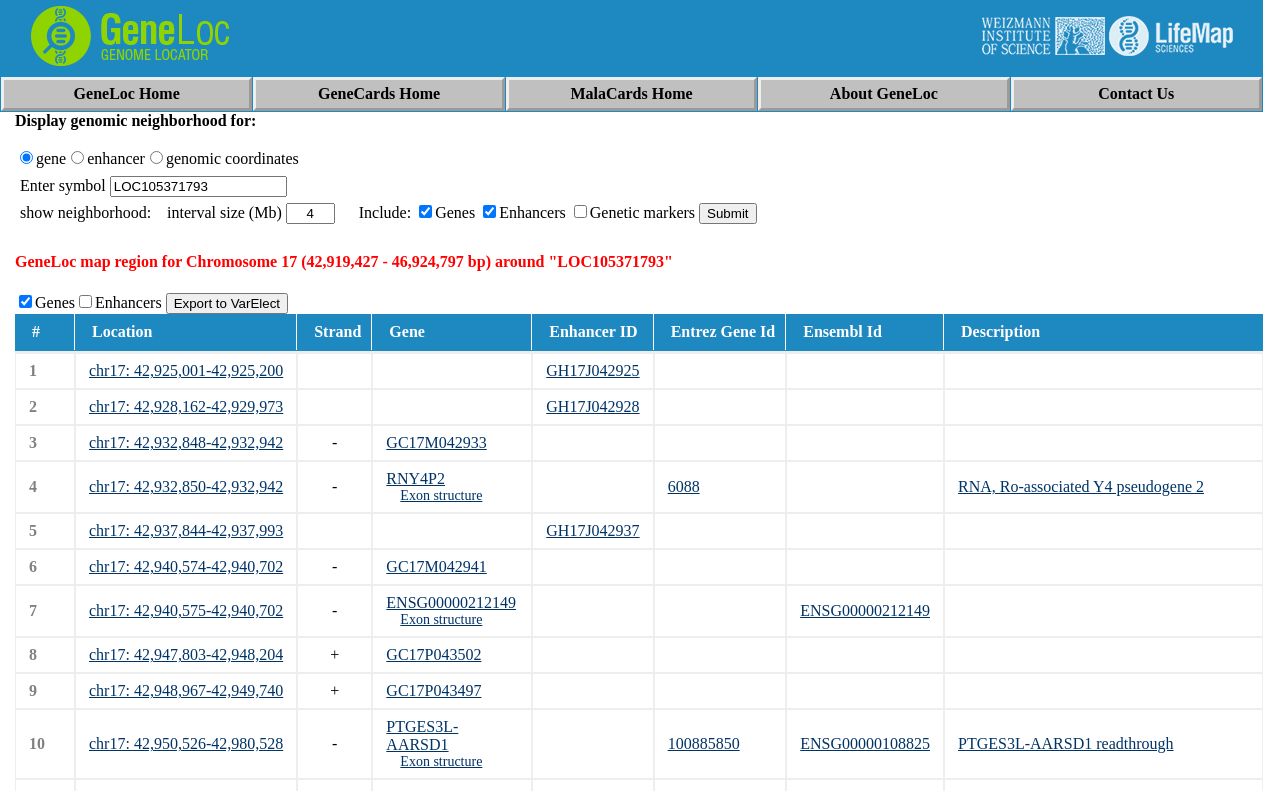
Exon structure (441, 495)
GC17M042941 (436, 566)
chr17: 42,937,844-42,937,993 (186, 530)
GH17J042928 (592, 406)
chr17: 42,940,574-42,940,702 (186, 566)
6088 (684, 486)
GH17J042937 (592, 530)
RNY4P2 (415, 478)
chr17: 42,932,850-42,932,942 (186, 486)
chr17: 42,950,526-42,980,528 (186, 743)
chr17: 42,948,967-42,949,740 (186, 690)
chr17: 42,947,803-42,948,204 (186, 654)
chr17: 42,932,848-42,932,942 (186, 442)
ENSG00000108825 (865, 743)
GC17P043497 (433, 690)
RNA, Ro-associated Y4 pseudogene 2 (1081, 486)
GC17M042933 (436, 442)
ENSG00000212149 (451, 602)
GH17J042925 (592, 370)
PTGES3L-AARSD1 (422, 735)
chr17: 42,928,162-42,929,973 (186, 406)
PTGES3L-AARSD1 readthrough (1066, 743)
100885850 (704, 743)
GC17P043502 (433, 654)
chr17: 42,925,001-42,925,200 (186, 370)
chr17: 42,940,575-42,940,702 (186, 610)
